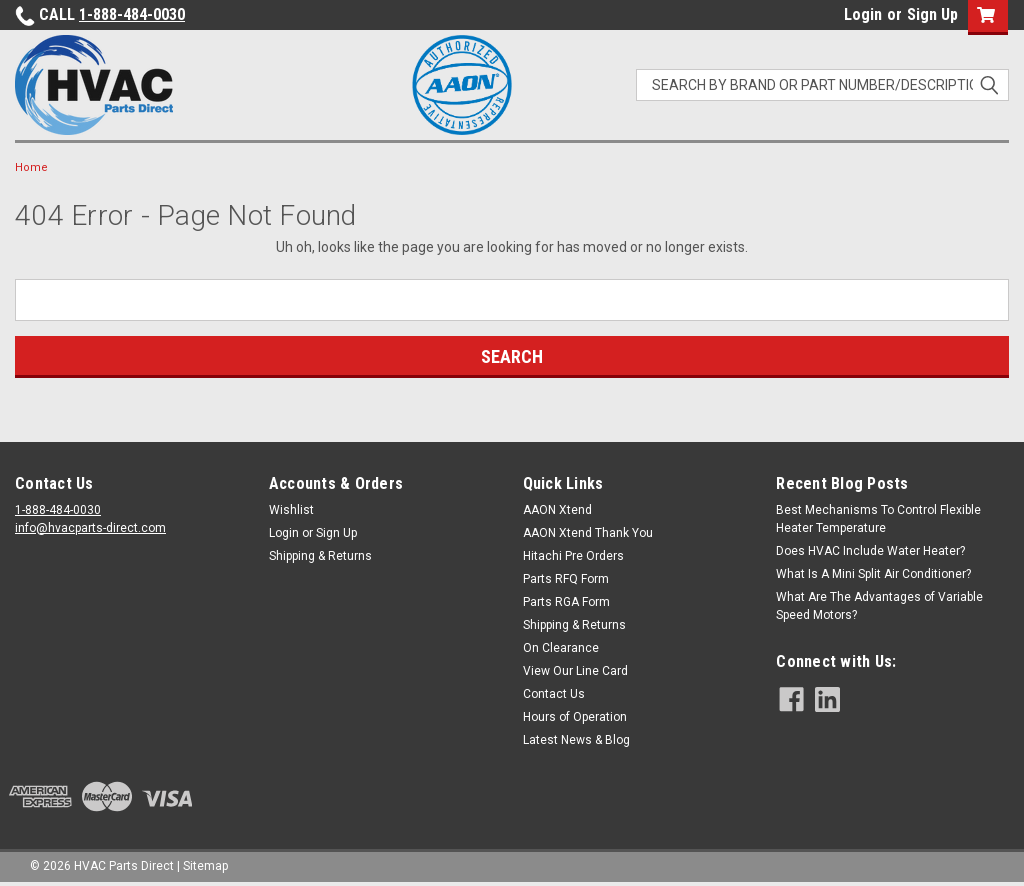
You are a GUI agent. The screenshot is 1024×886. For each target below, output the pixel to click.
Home (31, 167)
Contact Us (554, 694)
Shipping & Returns (320, 556)
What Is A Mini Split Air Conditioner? (873, 574)
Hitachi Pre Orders (573, 556)
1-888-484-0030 (132, 14)
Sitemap (205, 866)
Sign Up (932, 14)
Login (863, 14)
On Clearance (561, 648)
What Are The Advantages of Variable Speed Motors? (879, 606)
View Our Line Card (575, 671)
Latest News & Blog (576, 740)
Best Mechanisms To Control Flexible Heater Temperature (878, 519)
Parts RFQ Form (566, 579)
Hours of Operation (575, 717)
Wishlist (291, 510)
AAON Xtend (557, 510)
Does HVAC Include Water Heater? (870, 551)
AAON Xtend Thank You (588, 533)
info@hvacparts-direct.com (90, 528)
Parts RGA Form (566, 602)
